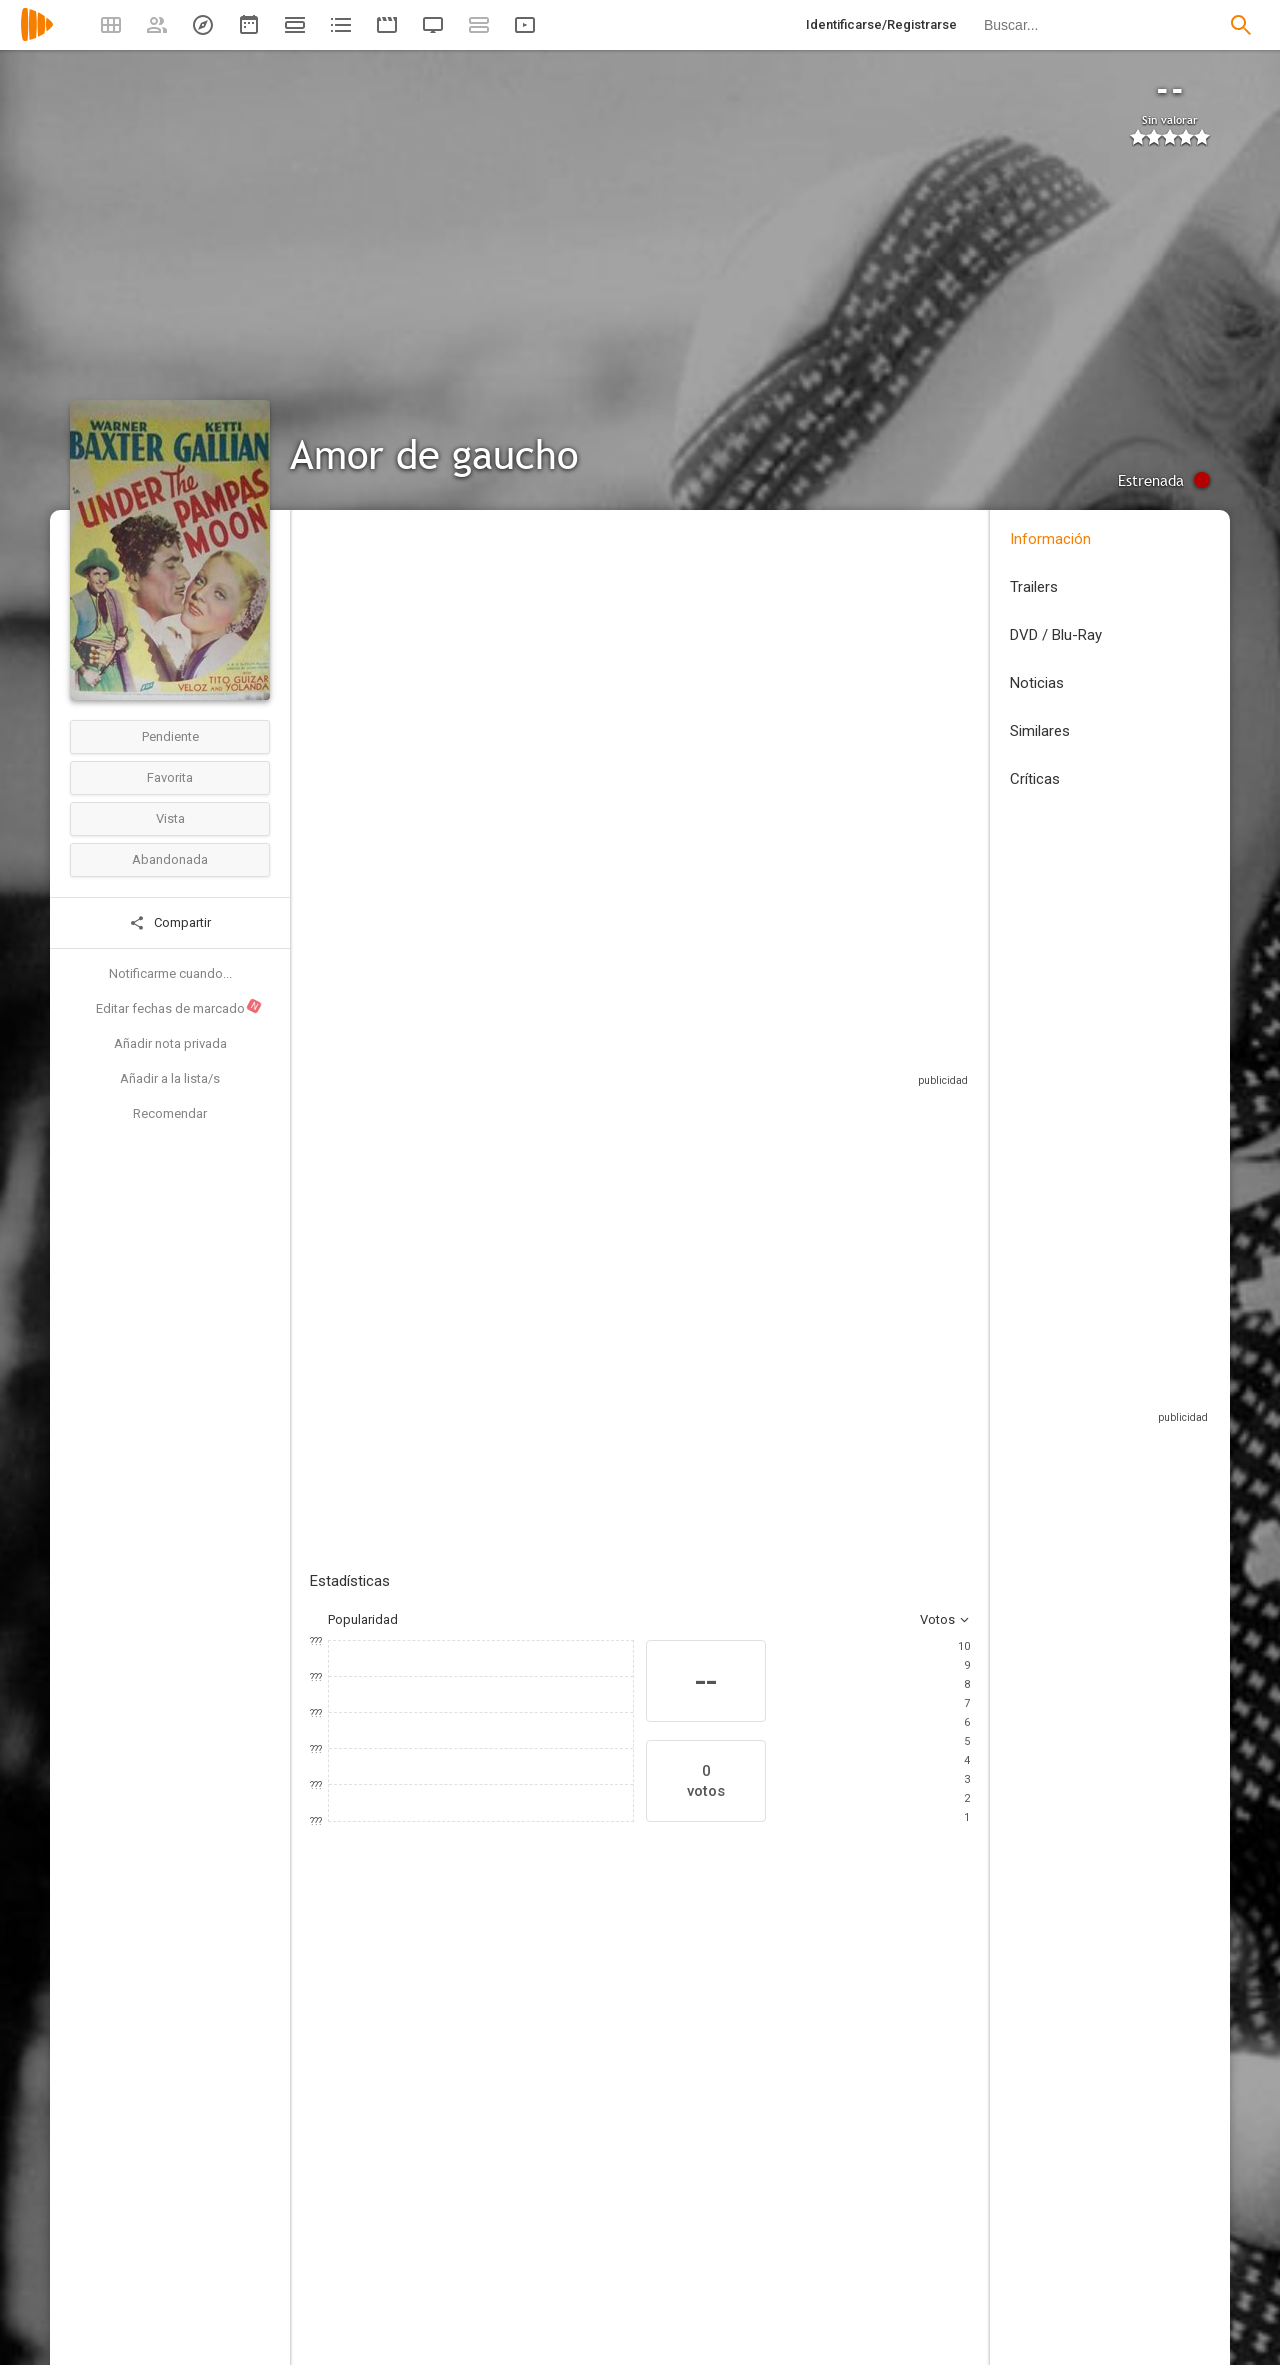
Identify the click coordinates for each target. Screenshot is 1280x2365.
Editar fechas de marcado (179, 1007)
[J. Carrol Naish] (610, 2219)
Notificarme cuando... (170, 973)
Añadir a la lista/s (170, 1078)
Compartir (170, 923)
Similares (1040, 731)
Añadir (460, 1292)
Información (1050, 539)
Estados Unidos (356, 673)
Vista (170, 818)
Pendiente (170, 736)
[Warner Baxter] (370, 2219)
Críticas (1035, 779)
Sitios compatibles (755, 1069)
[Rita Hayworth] (850, 2219)
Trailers (1034, 587)
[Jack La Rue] (970, 2219)
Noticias (1037, 683)
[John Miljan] (730, 2219)
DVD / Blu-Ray (1056, 635)
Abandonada (170, 859)
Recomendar (170, 1113)
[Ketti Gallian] (490, 2219)
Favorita (170, 777)
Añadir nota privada (170, 1043)
